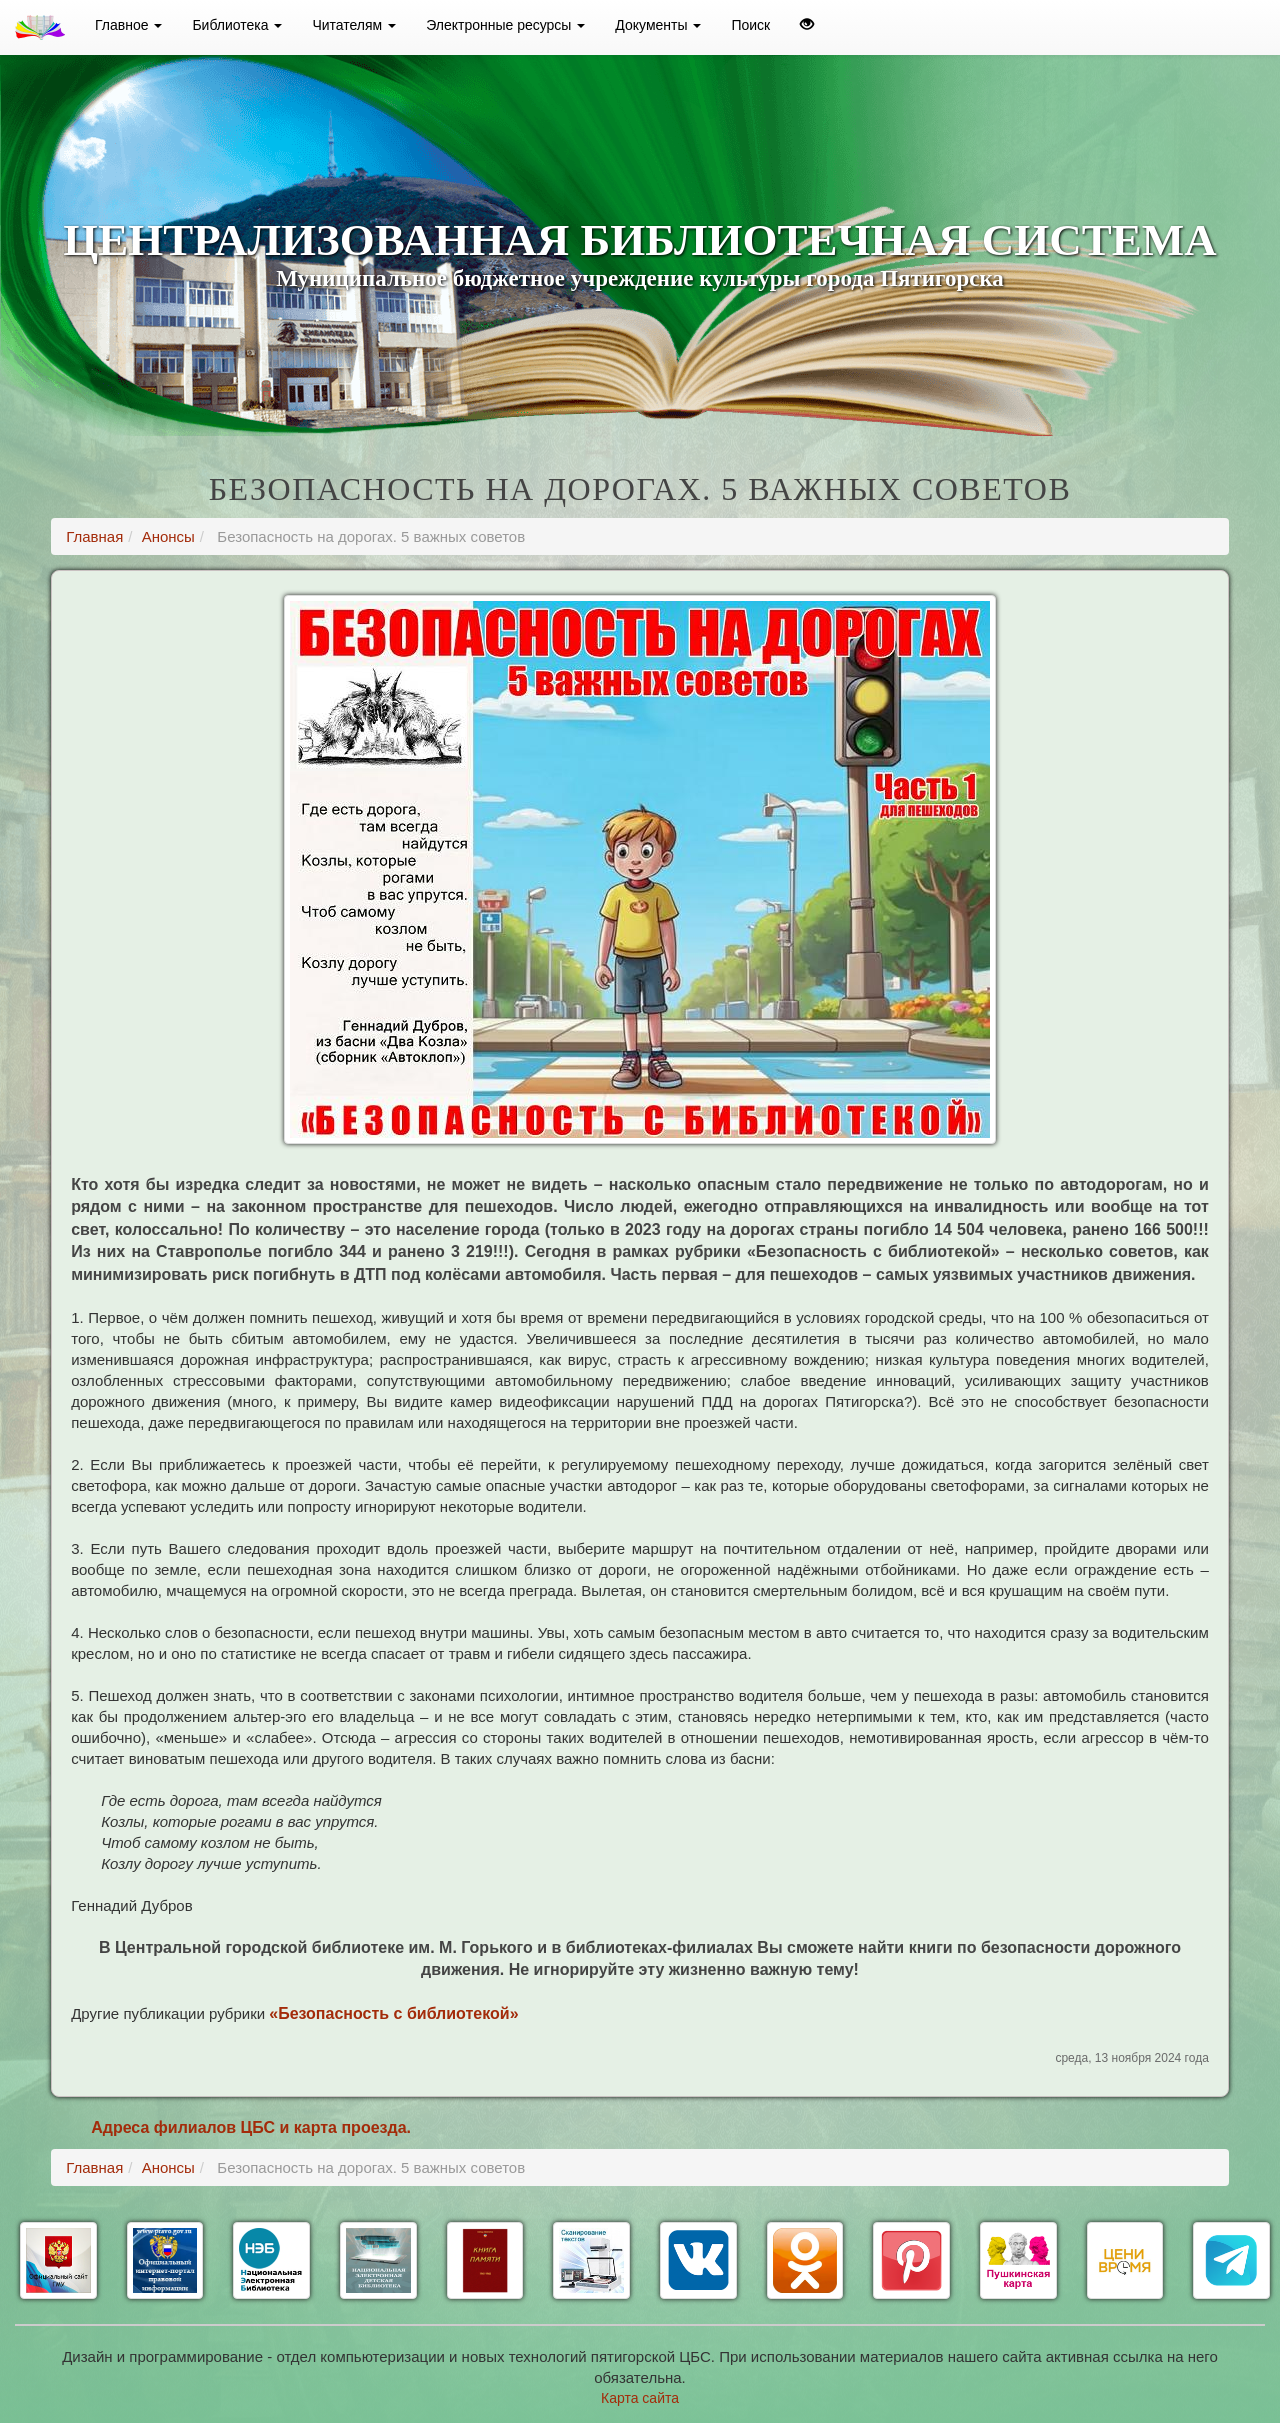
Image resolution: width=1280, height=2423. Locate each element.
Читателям (354, 25)
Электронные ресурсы (505, 25)
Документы (658, 25)
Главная (94, 536)
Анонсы (168, 536)
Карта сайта (640, 2398)
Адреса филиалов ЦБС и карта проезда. (251, 2127)
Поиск (750, 25)
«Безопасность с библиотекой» (393, 2013)
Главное (128, 25)
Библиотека (237, 25)
